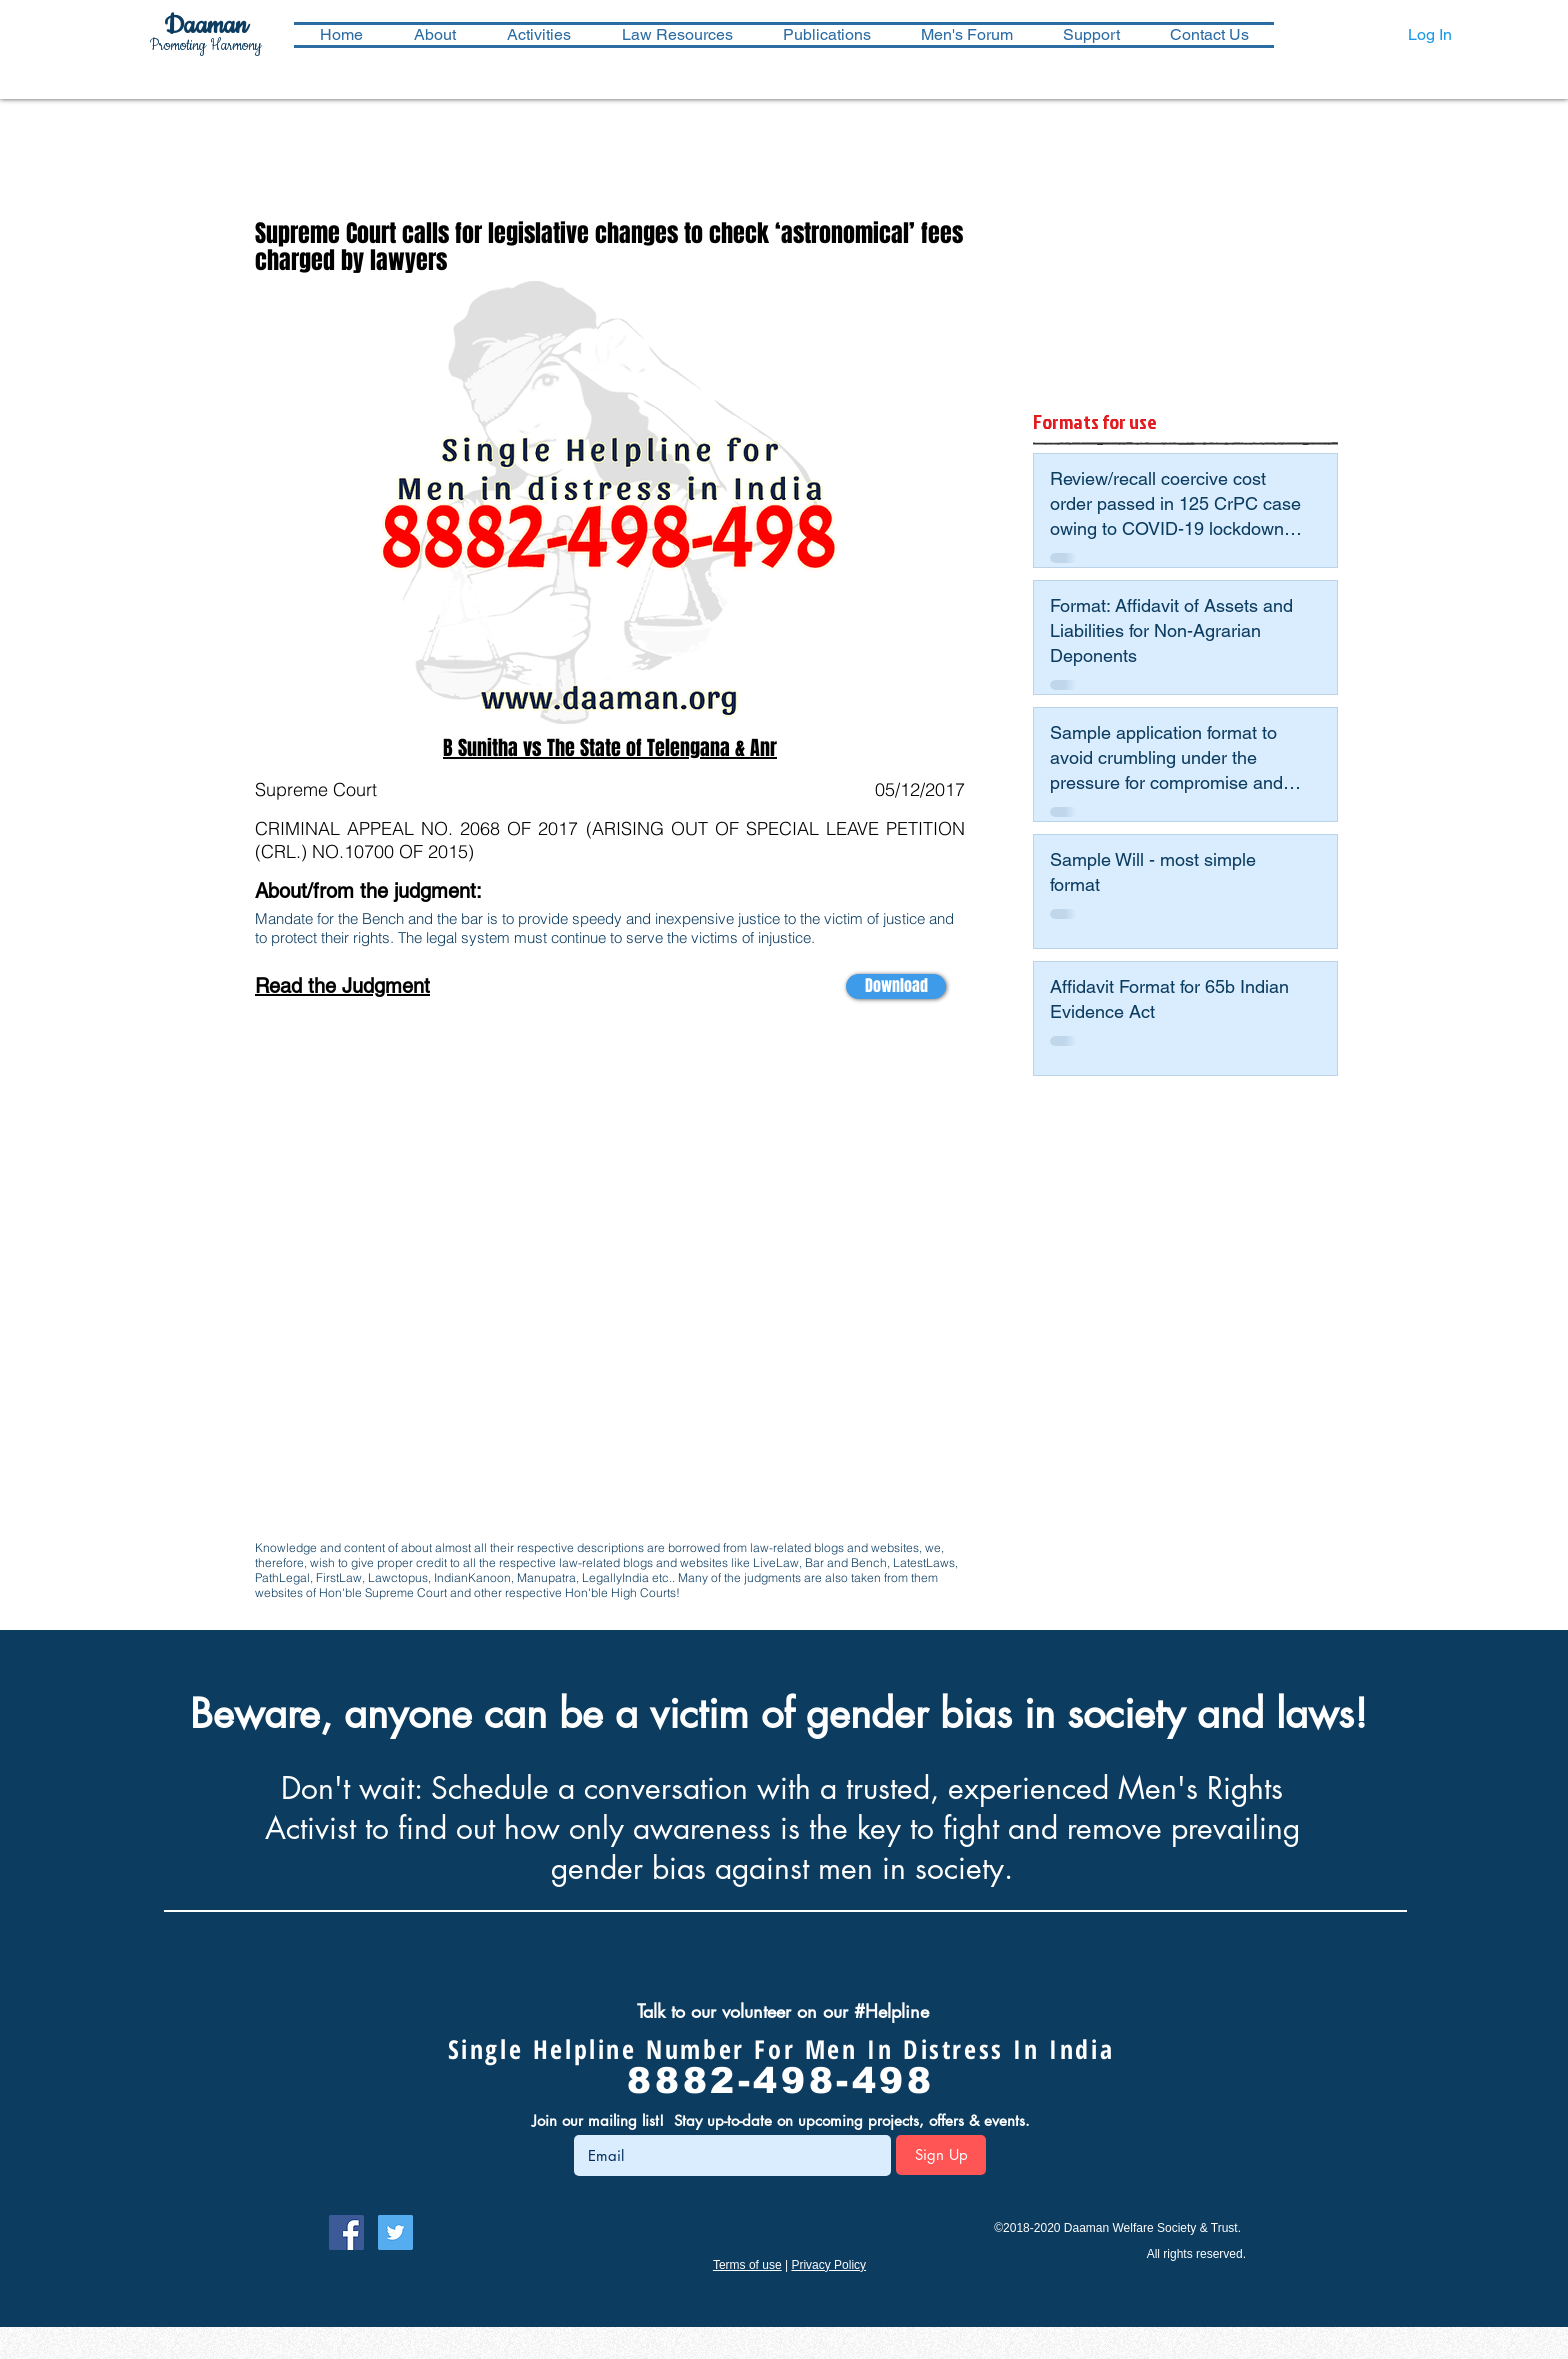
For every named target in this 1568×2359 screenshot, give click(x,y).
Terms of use (747, 2265)
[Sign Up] (941, 2155)
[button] (538, 35)
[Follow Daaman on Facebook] (346, 2232)
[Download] (896, 986)
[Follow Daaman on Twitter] (395, 2232)
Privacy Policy (828, 2265)
